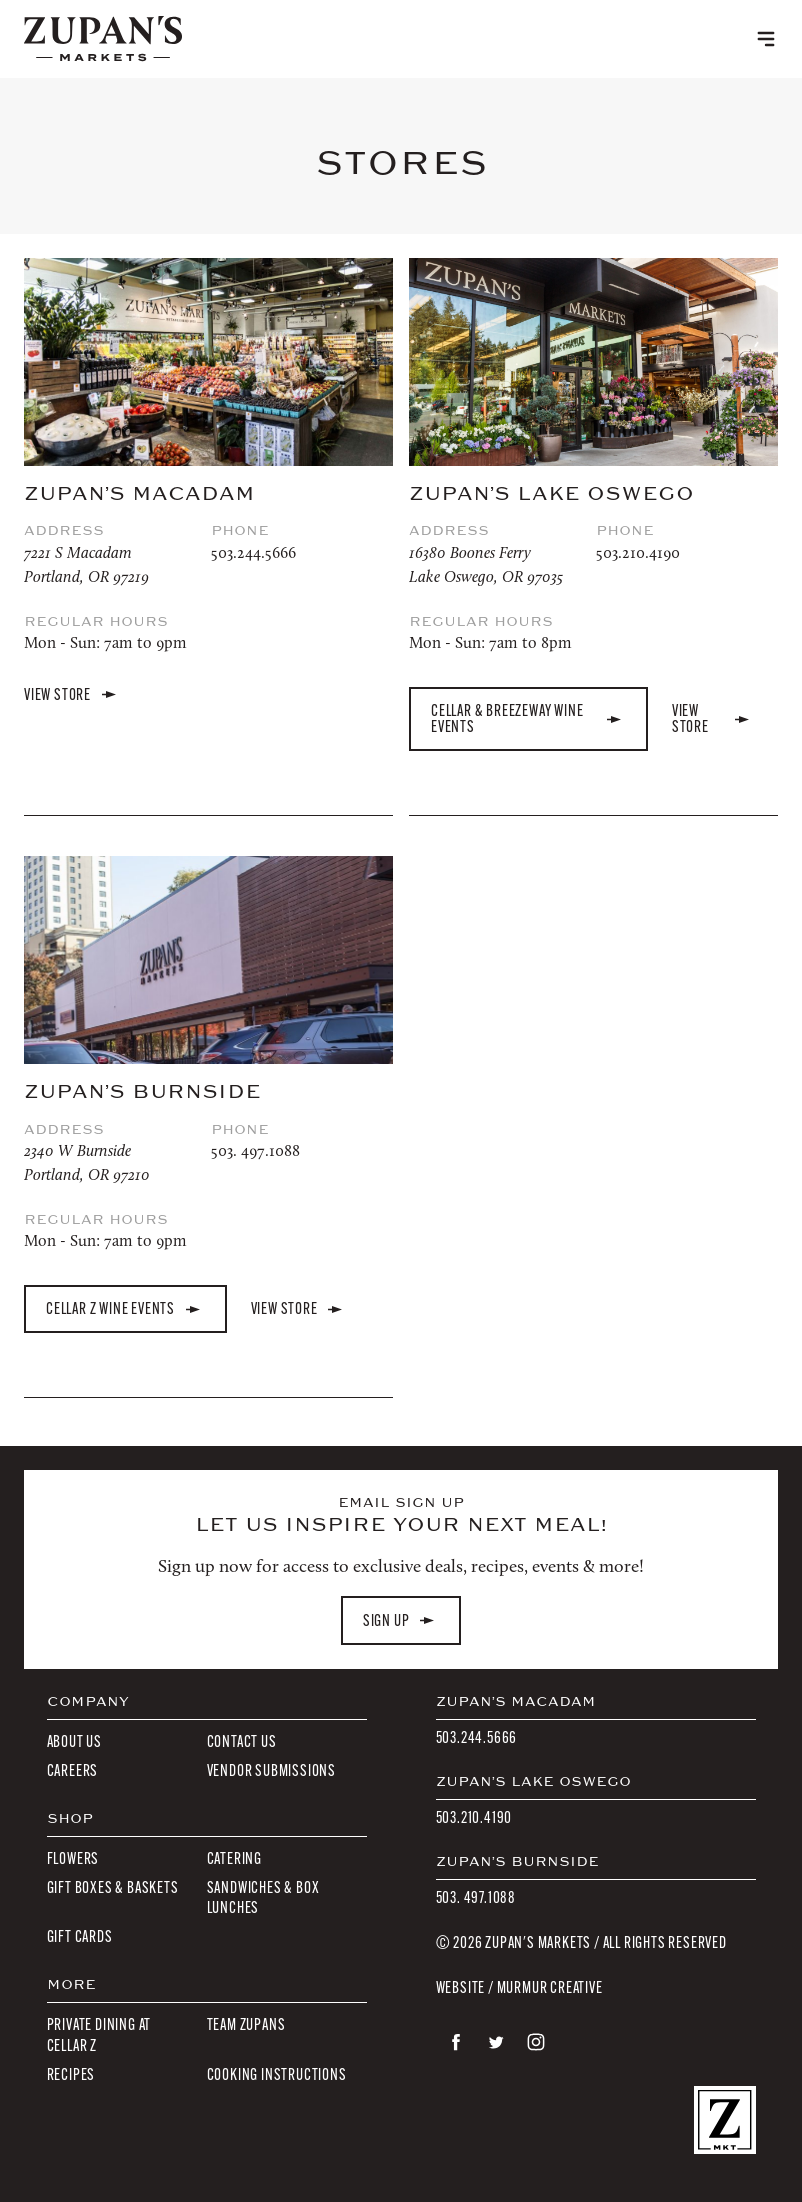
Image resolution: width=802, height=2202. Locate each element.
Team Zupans (246, 2024)
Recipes (71, 2074)
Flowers (73, 1858)
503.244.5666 (253, 552)
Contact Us (242, 1741)
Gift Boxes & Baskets (113, 1887)
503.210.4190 (638, 552)
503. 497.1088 (255, 1150)
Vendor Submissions (271, 1770)
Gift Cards (80, 1936)
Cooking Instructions (277, 2074)
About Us (74, 1741)
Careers (73, 1770)
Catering (234, 1858)
